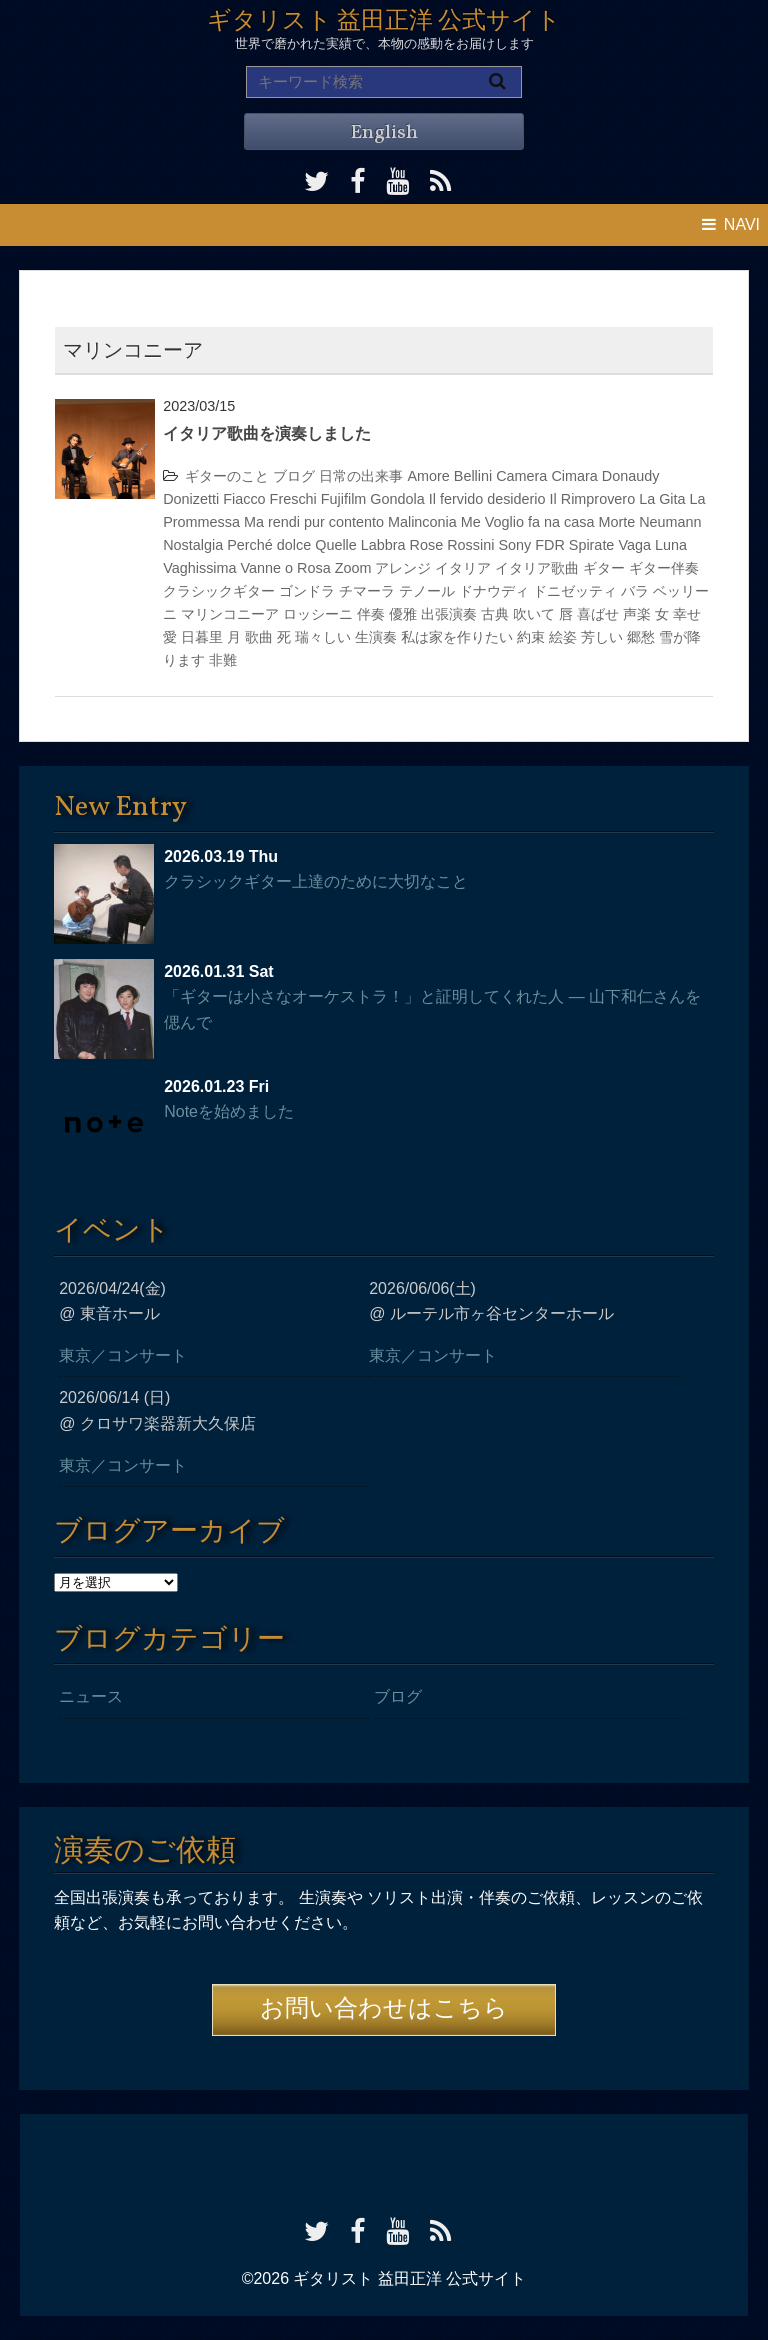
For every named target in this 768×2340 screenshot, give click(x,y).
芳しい (602, 637)
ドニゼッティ (575, 591)
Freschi (293, 499)
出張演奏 (449, 614)
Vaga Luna (652, 545)
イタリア (463, 568)
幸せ (687, 614)
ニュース (91, 1696)
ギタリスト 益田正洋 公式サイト (384, 22)
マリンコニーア (230, 614)
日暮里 (202, 637)
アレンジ (403, 568)
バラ (635, 591)
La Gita (662, 499)
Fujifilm (344, 499)
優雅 (403, 614)
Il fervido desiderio (487, 499)
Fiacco (244, 499)
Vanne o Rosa (286, 568)
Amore (428, 476)
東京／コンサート (123, 1355)
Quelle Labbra (360, 545)
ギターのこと (227, 476)
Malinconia (422, 522)
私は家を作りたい (457, 637)
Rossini (470, 545)
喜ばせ (598, 614)
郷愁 (641, 637)
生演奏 (376, 637)
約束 (531, 637)
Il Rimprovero (593, 499)
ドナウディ (494, 591)
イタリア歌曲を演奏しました (267, 433)
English (384, 133)
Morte (616, 522)
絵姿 (563, 637)
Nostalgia (193, 545)
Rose (427, 545)
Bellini (473, 476)
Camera (521, 476)
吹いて (534, 614)
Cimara (574, 476)
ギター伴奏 (664, 568)
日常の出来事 (361, 476)
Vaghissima (199, 568)
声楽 (637, 614)
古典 (495, 614)
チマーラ (367, 591)
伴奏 (371, 614)
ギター (604, 568)
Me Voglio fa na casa (528, 522)
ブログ (294, 476)
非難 (223, 660)
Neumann (670, 522)
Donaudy (631, 476)
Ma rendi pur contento (314, 522)
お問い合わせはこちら (384, 2010)
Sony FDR (531, 545)
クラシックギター (219, 591)
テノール (427, 591)
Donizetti (191, 499)
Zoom (353, 568)
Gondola (397, 499)
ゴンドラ (307, 591)
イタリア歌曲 (537, 568)
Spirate (592, 545)
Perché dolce (269, 545)
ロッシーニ (318, 614)
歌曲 (259, 637)
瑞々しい (323, 637)
